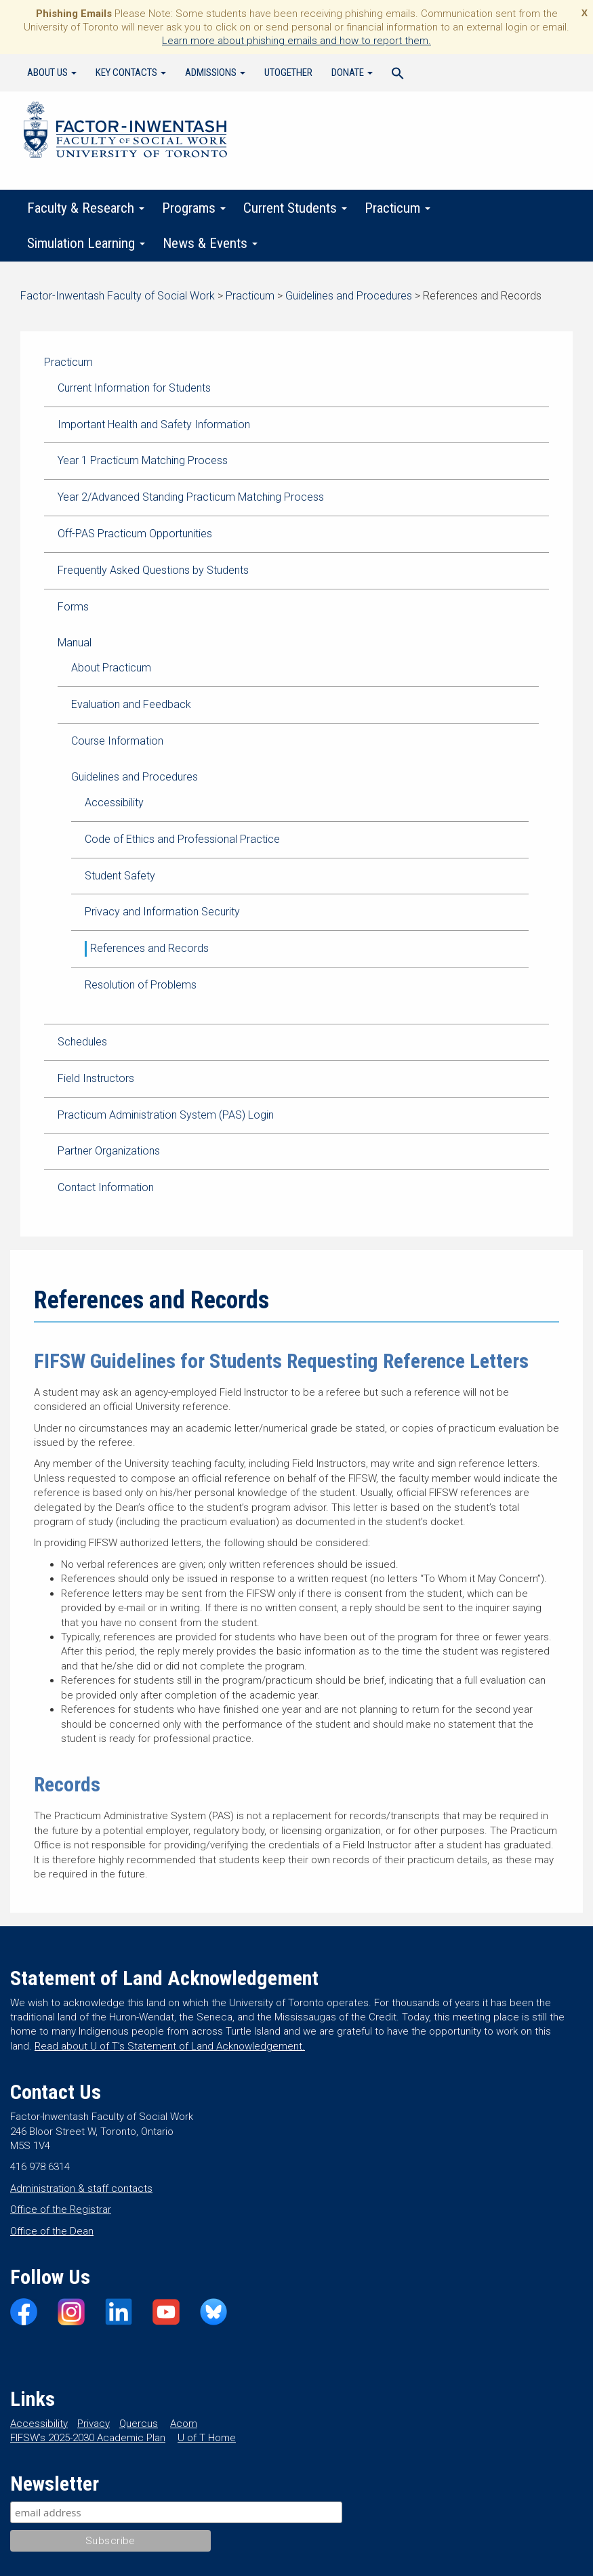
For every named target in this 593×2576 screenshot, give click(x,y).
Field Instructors (96, 1078)
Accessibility (114, 802)
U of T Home (207, 2438)
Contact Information (106, 1187)
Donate (352, 72)
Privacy (93, 2423)
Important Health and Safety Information (154, 424)
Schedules (82, 1041)
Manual (74, 642)
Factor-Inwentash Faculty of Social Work (125, 132)
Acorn (183, 2423)
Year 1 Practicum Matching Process (143, 460)
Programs (194, 208)
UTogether (288, 72)
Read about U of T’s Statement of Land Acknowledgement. (170, 2046)
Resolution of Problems (141, 984)
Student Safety (120, 875)
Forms (73, 606)
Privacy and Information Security (162, 911)
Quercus (138, 2423)
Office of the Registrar (60, 2209)
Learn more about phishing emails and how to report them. (296, 41)
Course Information (117, 740)
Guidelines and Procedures (134, 776)
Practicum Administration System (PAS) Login (166, 1114)
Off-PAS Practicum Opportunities (135, 533)
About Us (52, 72)
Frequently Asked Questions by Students (153, 570)
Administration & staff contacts (81, 2188)
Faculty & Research (85, 208)
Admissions (215, 72)
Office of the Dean (52, 2231)
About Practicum (111, 667)
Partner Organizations (109, 1150)
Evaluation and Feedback (131, 704)
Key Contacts (131, 72)
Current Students (295, 208)
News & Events (210, 243)
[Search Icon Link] (397, 75)
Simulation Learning (86, 243)
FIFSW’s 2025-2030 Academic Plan (87, 2438)
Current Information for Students (134, 387)
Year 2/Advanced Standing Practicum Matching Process (191, 497)
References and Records (149, 948)
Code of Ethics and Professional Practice (182, 839)
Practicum (397, 208)
